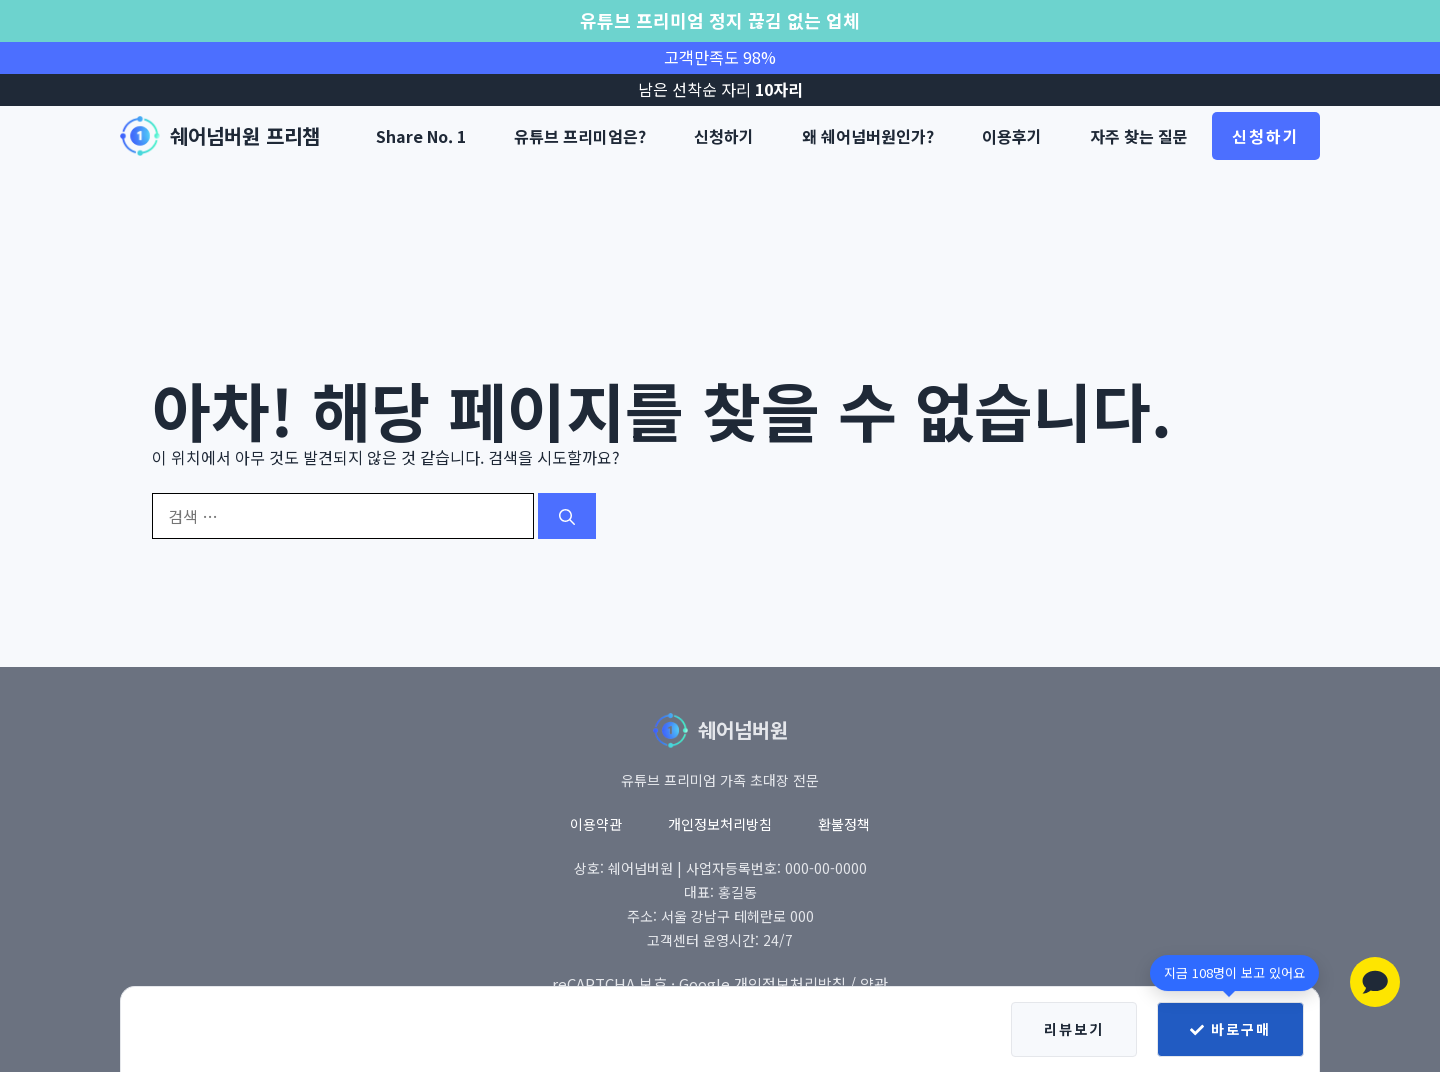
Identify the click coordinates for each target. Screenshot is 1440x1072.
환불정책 (844, 824)
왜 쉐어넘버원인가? (868, 136)
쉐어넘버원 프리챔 (245, 135)
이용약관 (596, 824)
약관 (874, 983)
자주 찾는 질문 (1139, 136)
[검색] (567, 516)
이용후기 (1012, 136)
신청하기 (724, 136)
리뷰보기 (1074, 1029)
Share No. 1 (421, 136)
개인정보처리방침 (720, 824)
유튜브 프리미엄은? (580, 136)
